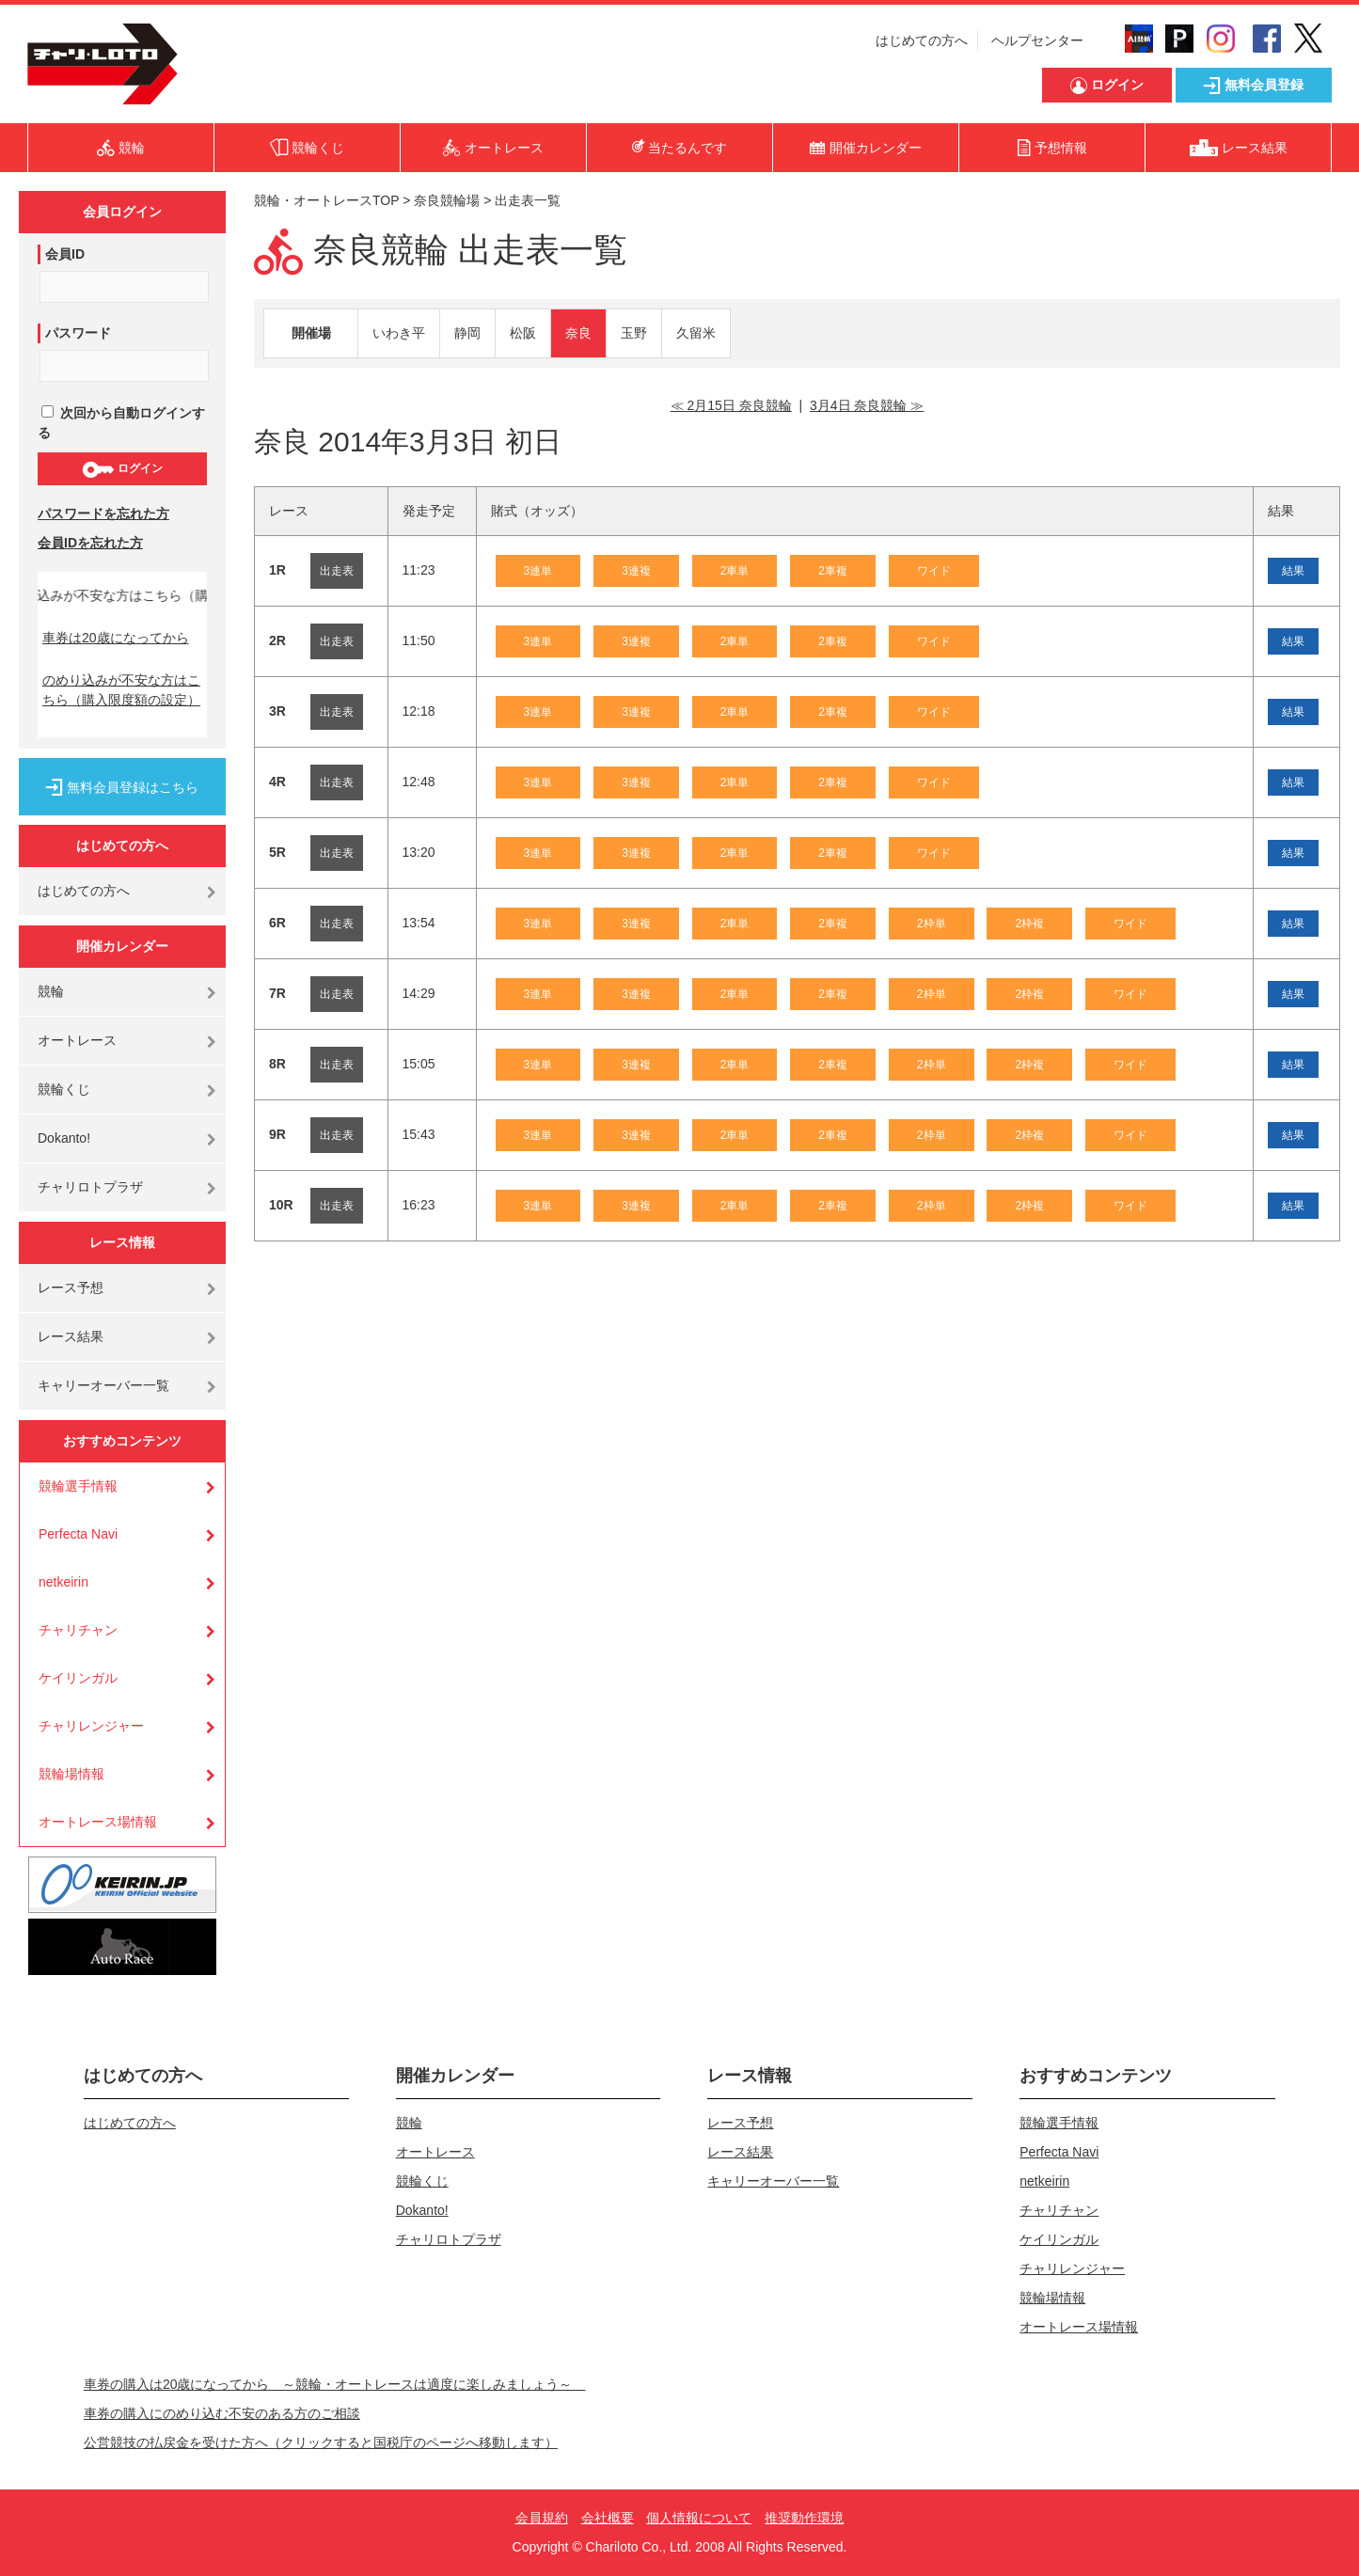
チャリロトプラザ (90, 1186)
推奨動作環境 (804, 2517)
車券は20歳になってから (115, 637)
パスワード (78, 332)
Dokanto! (64, 1138)
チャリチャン (78, 1629)
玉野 (634, 332)
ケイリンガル (78, 1677)
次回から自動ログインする (121, 422)
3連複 (636, 570)
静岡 (467, 332)
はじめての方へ (922, 40)
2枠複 (1029, 923)
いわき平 (398, 332)
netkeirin (63, 1581)
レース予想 (70, 1287)
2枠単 (931, 923)
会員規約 (541, 2517)
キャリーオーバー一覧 (103, 1385)
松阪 (523, 332)
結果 (1293, 570)
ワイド (934, 570)
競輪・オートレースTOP (326, 200)
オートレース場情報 (98, 1821)
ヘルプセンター (1037, 40)
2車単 (735, 570)
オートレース (77, 1040)
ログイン (122, 469)
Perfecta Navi (78, 1533)
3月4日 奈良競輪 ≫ (867, 405)
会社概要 (607, 2517)
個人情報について (698, 2517)
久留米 (696, 332)
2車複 (832, 570)
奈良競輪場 (447, 200)
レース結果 (70, 1336)
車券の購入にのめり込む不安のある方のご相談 (222, 2413)
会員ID (65, 253)
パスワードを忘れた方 (103, 513)
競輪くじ (64, 1089)
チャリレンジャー (91, 1725)
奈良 (578, 332)
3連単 (538, 570)
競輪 (51, 991)
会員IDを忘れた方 (90, 542)
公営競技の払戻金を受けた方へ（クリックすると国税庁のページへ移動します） (321, 2442)
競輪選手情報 (78, 1485)
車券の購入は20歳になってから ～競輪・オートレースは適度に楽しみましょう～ (335, 2384)
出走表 (337, 570)
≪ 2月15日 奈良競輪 (731, 405)
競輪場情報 (71, 1773)
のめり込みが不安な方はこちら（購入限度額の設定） (121, 689)
